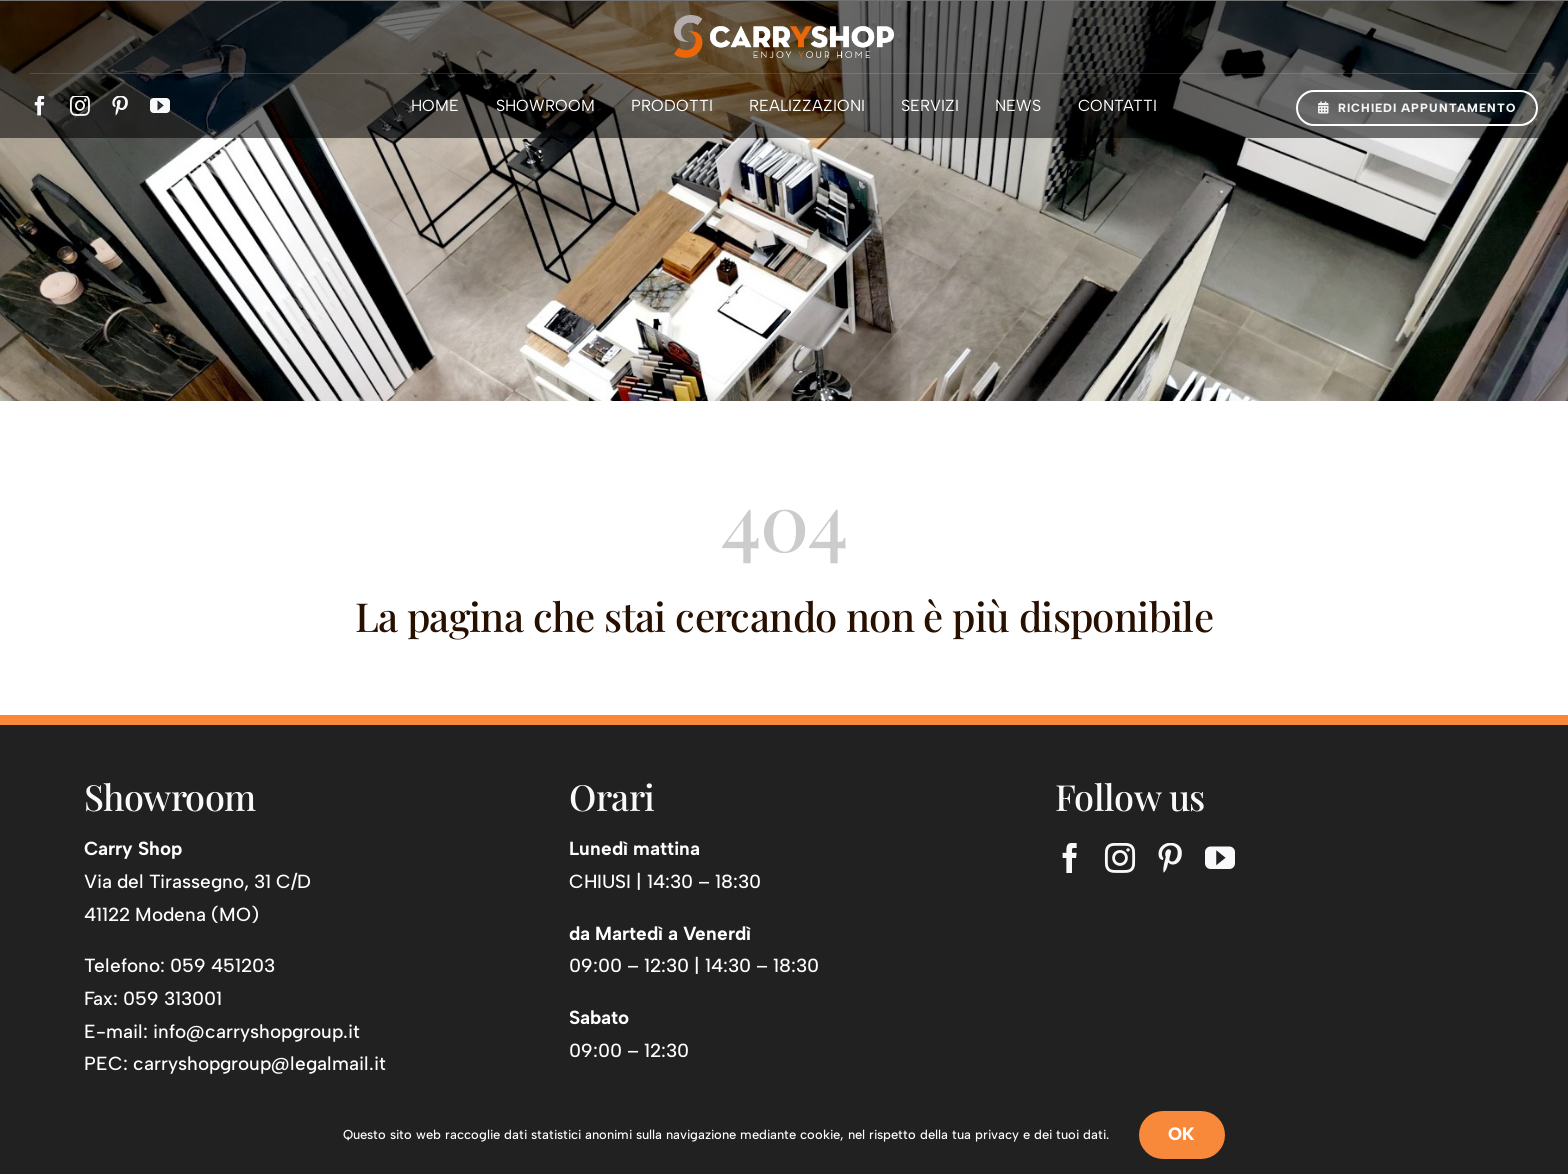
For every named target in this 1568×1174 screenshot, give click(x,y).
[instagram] (80, 106)
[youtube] (160, 106)
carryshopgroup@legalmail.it (259, 1063)
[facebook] (40, 106)
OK (1182, 1134)
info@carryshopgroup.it (256, 1031)
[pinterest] (120, 106)
